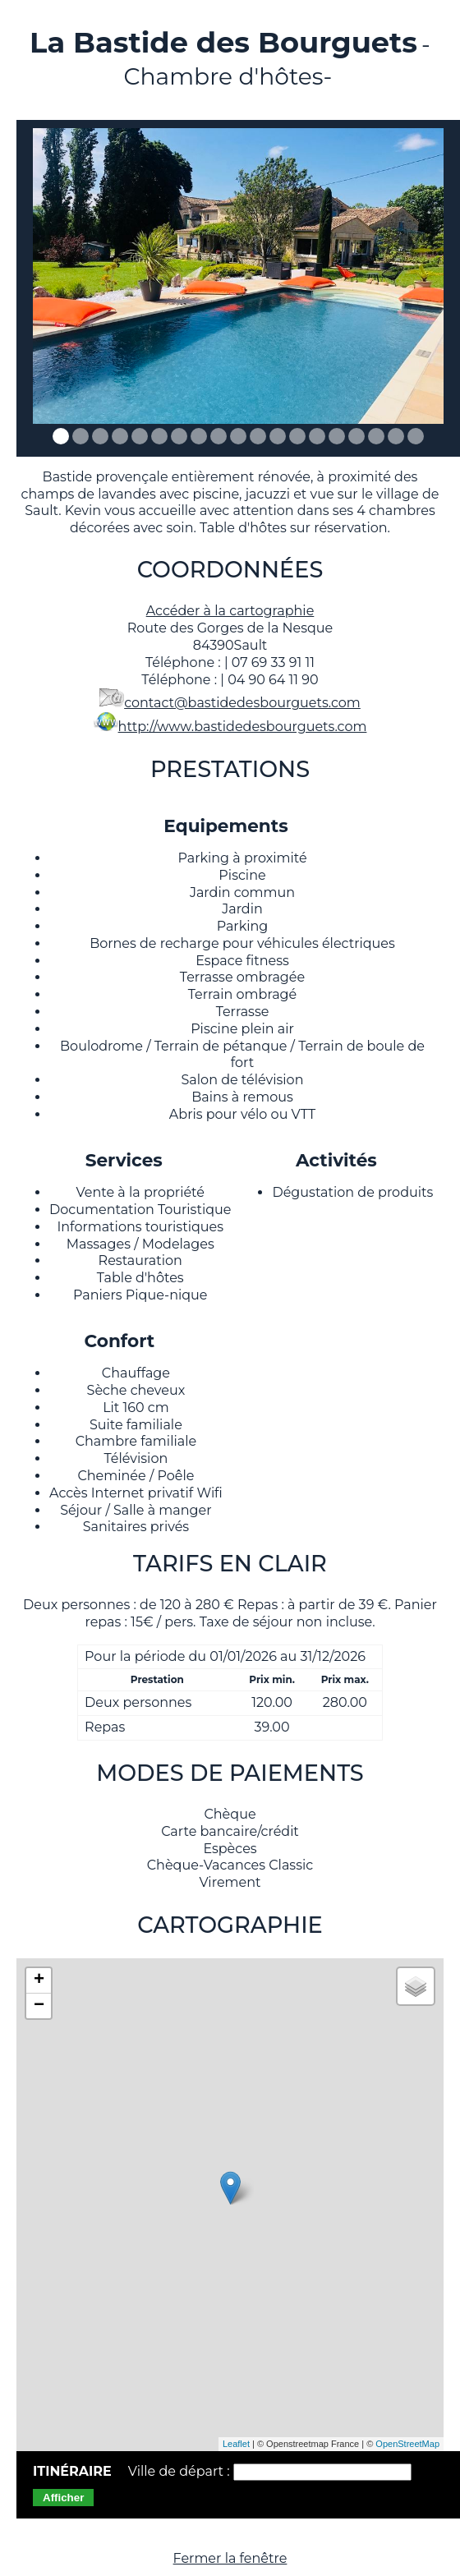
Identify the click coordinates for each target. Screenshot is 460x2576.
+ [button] (39, 1980)
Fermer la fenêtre (230, 2558)
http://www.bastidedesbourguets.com (242, 726)
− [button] (39, 2006)
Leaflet (236, 2444)
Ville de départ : (180, 2471)
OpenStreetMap (407, 2444)
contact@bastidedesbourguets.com (242, 703)
